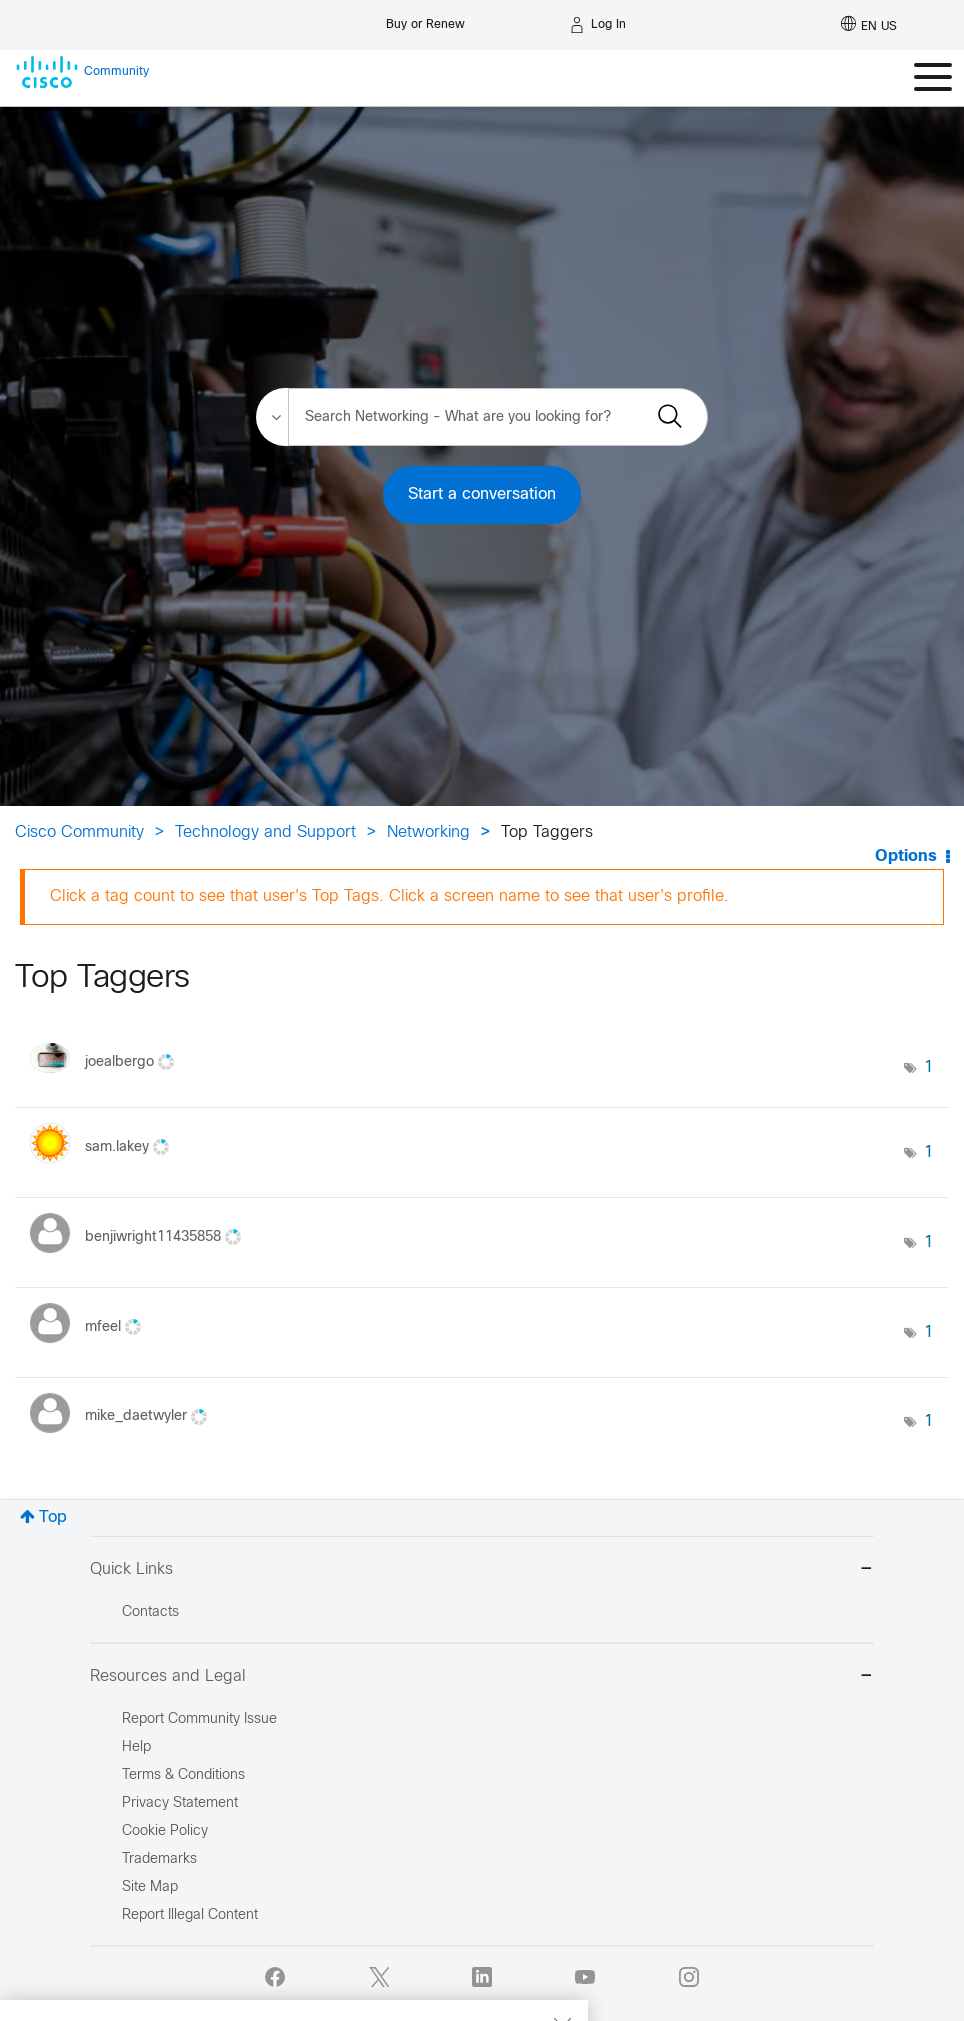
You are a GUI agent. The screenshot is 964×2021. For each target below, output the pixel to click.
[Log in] (598, 25)
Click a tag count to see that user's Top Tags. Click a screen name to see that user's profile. (389, 896)
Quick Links (482, 1570)
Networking (428, 832)
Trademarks (159, 1859)
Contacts (150, 1612)
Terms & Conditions (183, 1775)
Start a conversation (482, 494)
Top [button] (53, 1517)
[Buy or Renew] (425, 19)
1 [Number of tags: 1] (929, 1067)
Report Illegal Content (190, 1915)
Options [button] (906, 856)
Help (136, 1747)
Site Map (150, 1887)
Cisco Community (79, 832)
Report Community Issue (199, 1719)
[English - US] (869, 25)
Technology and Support (265, 832)
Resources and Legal (482, 1677)
